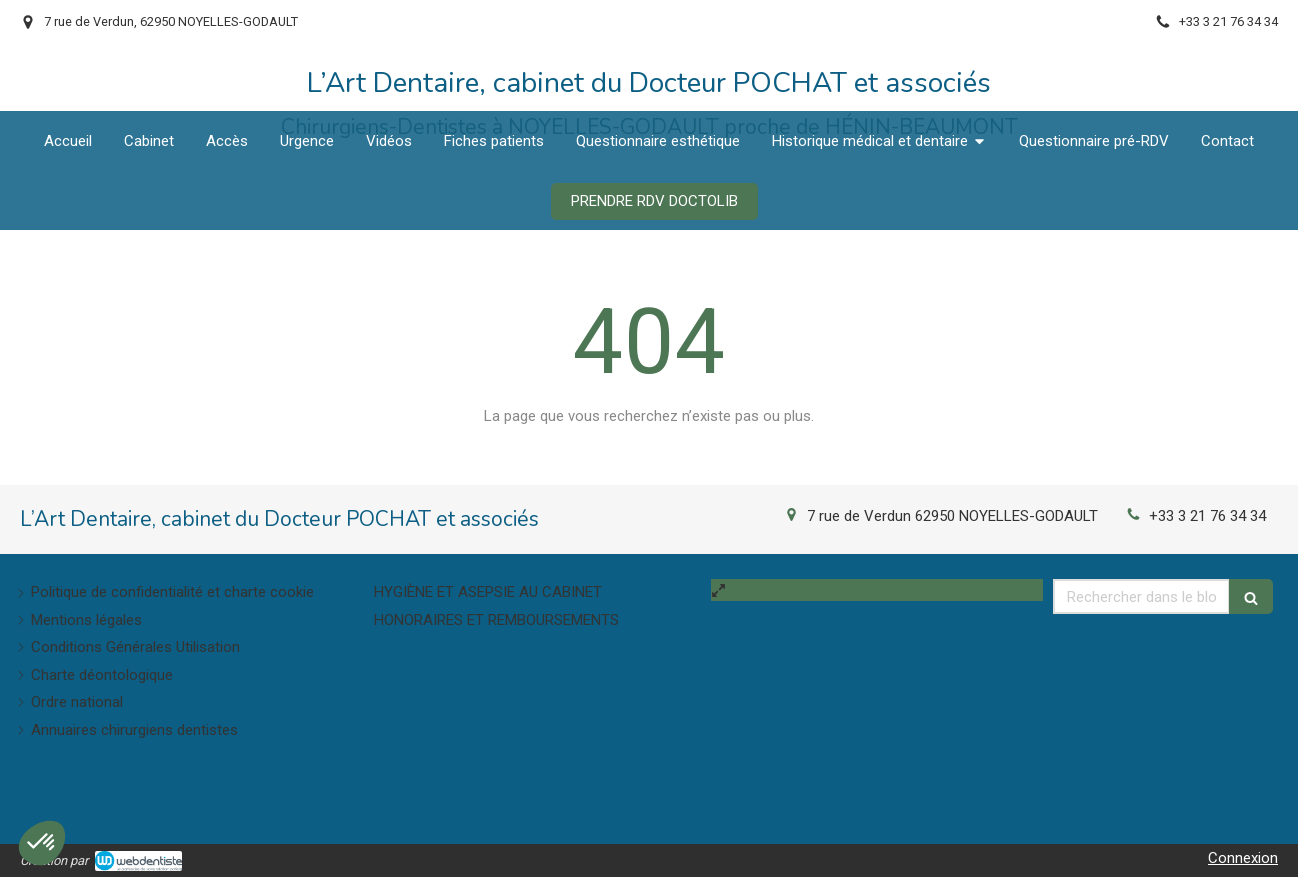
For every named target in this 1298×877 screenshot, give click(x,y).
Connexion (1243, 858)
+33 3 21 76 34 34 (1207, 516)
